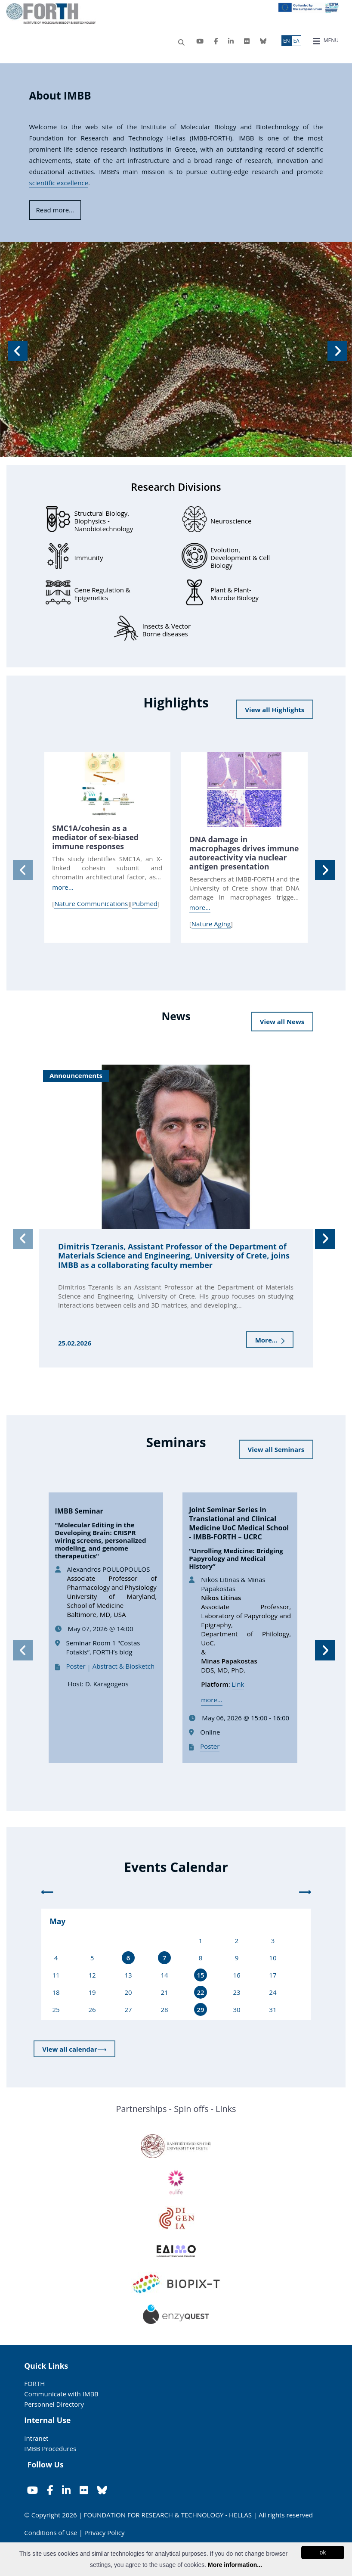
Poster (76, 1666)
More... (270, 1340)
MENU (325, 41)
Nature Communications (91, 903)
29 (200, 2009)
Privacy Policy (104, 2532)
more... (62, 887)
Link (238, 1684)
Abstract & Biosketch (124, 1666)
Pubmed (144, 903)
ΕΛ (296, 40)
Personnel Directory (54, 2404)
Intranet (36, 2438)
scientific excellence (58, 182)
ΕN (286, 40)
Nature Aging (211, 923)
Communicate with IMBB (61, 2393)
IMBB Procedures (50, 2448)
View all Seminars (276, 1449)
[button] (16, 349)
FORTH (34, 2383)
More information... (235, 2564)
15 (200, 1975)
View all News (282, 1021)
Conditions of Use (50, 2532)
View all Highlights (274, 709)
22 (200, 1992)
